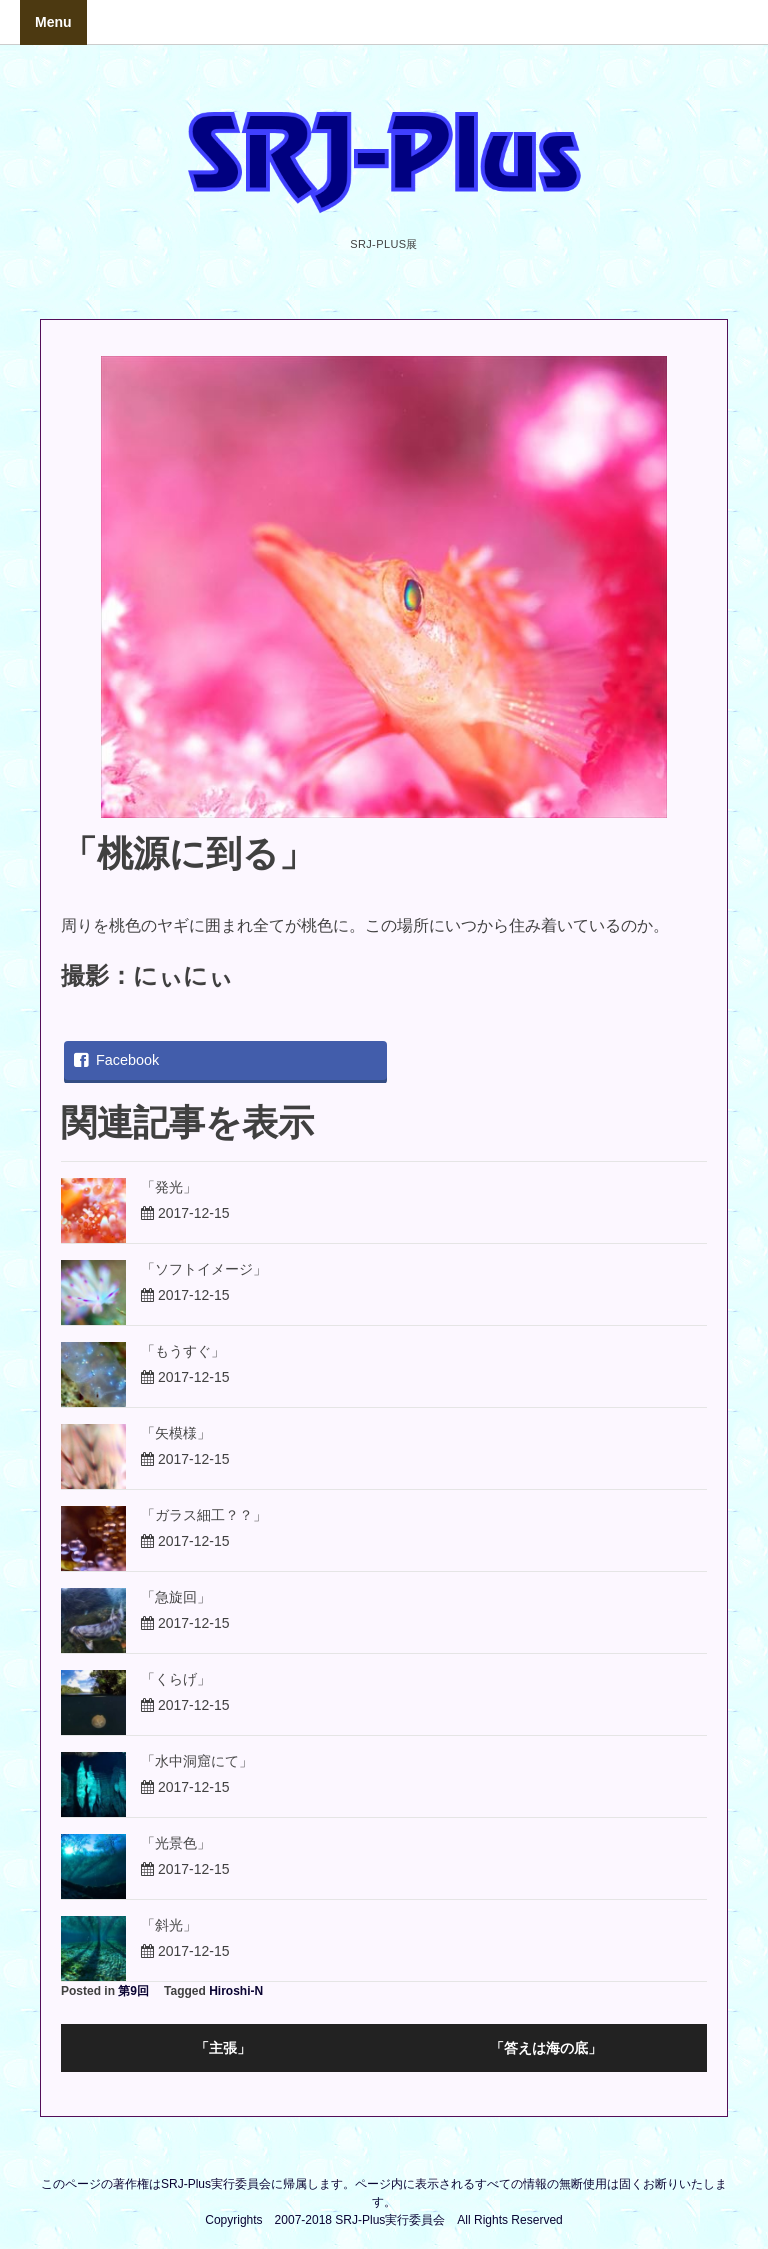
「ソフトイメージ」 (204, 1269)
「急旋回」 (176, 1597)
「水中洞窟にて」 (197, 1761)
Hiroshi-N (236, 1991)
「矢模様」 (176, 1433)
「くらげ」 (176, 1679)
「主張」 (223, 2048)
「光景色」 (176, 1843)
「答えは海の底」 (546, 2048)
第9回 (133, 1991)
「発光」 (169, 1187)
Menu (53, 22)
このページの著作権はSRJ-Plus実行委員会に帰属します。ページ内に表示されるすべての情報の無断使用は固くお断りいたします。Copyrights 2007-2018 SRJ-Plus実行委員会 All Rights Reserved (384, 2202)
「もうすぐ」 (183, 1351)
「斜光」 (169, 1925)
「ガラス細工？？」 (204, 1515)
